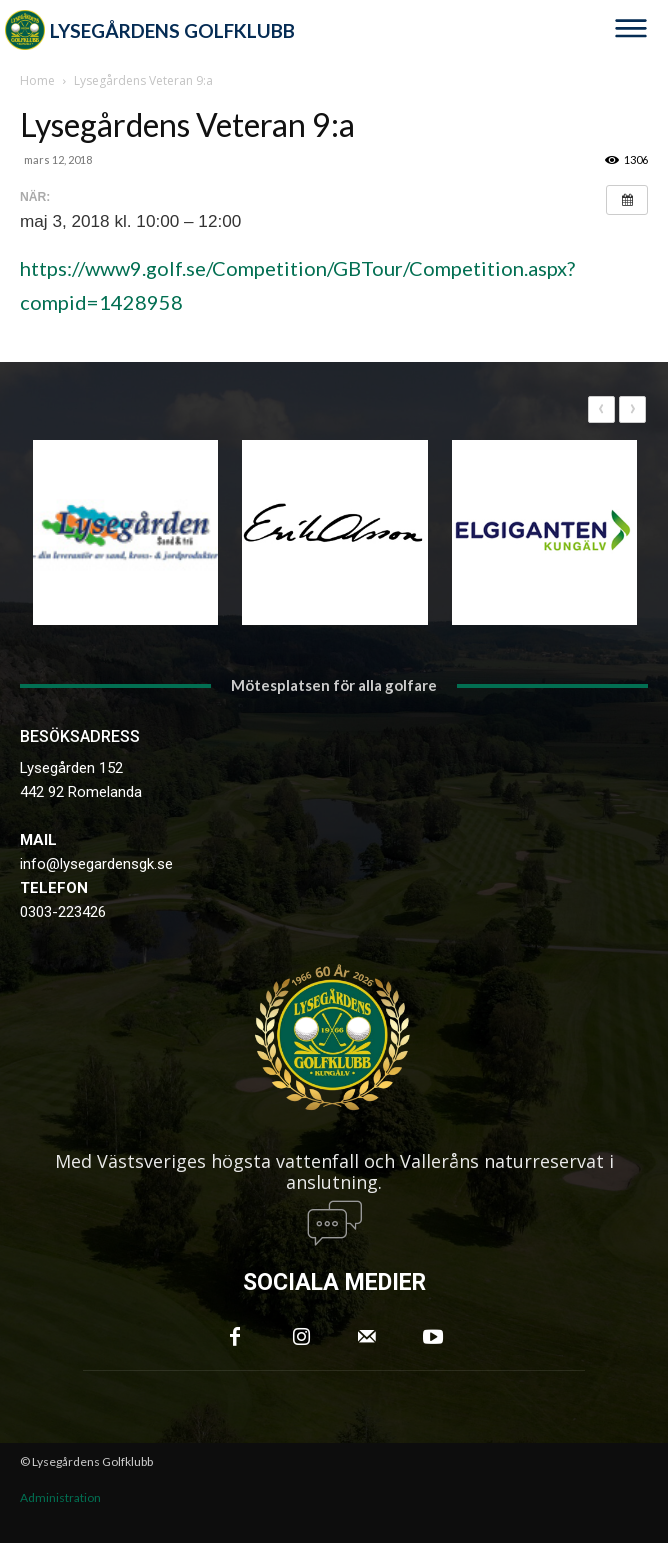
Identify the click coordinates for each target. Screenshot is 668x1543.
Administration (60, 1497)
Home (37, 80)
